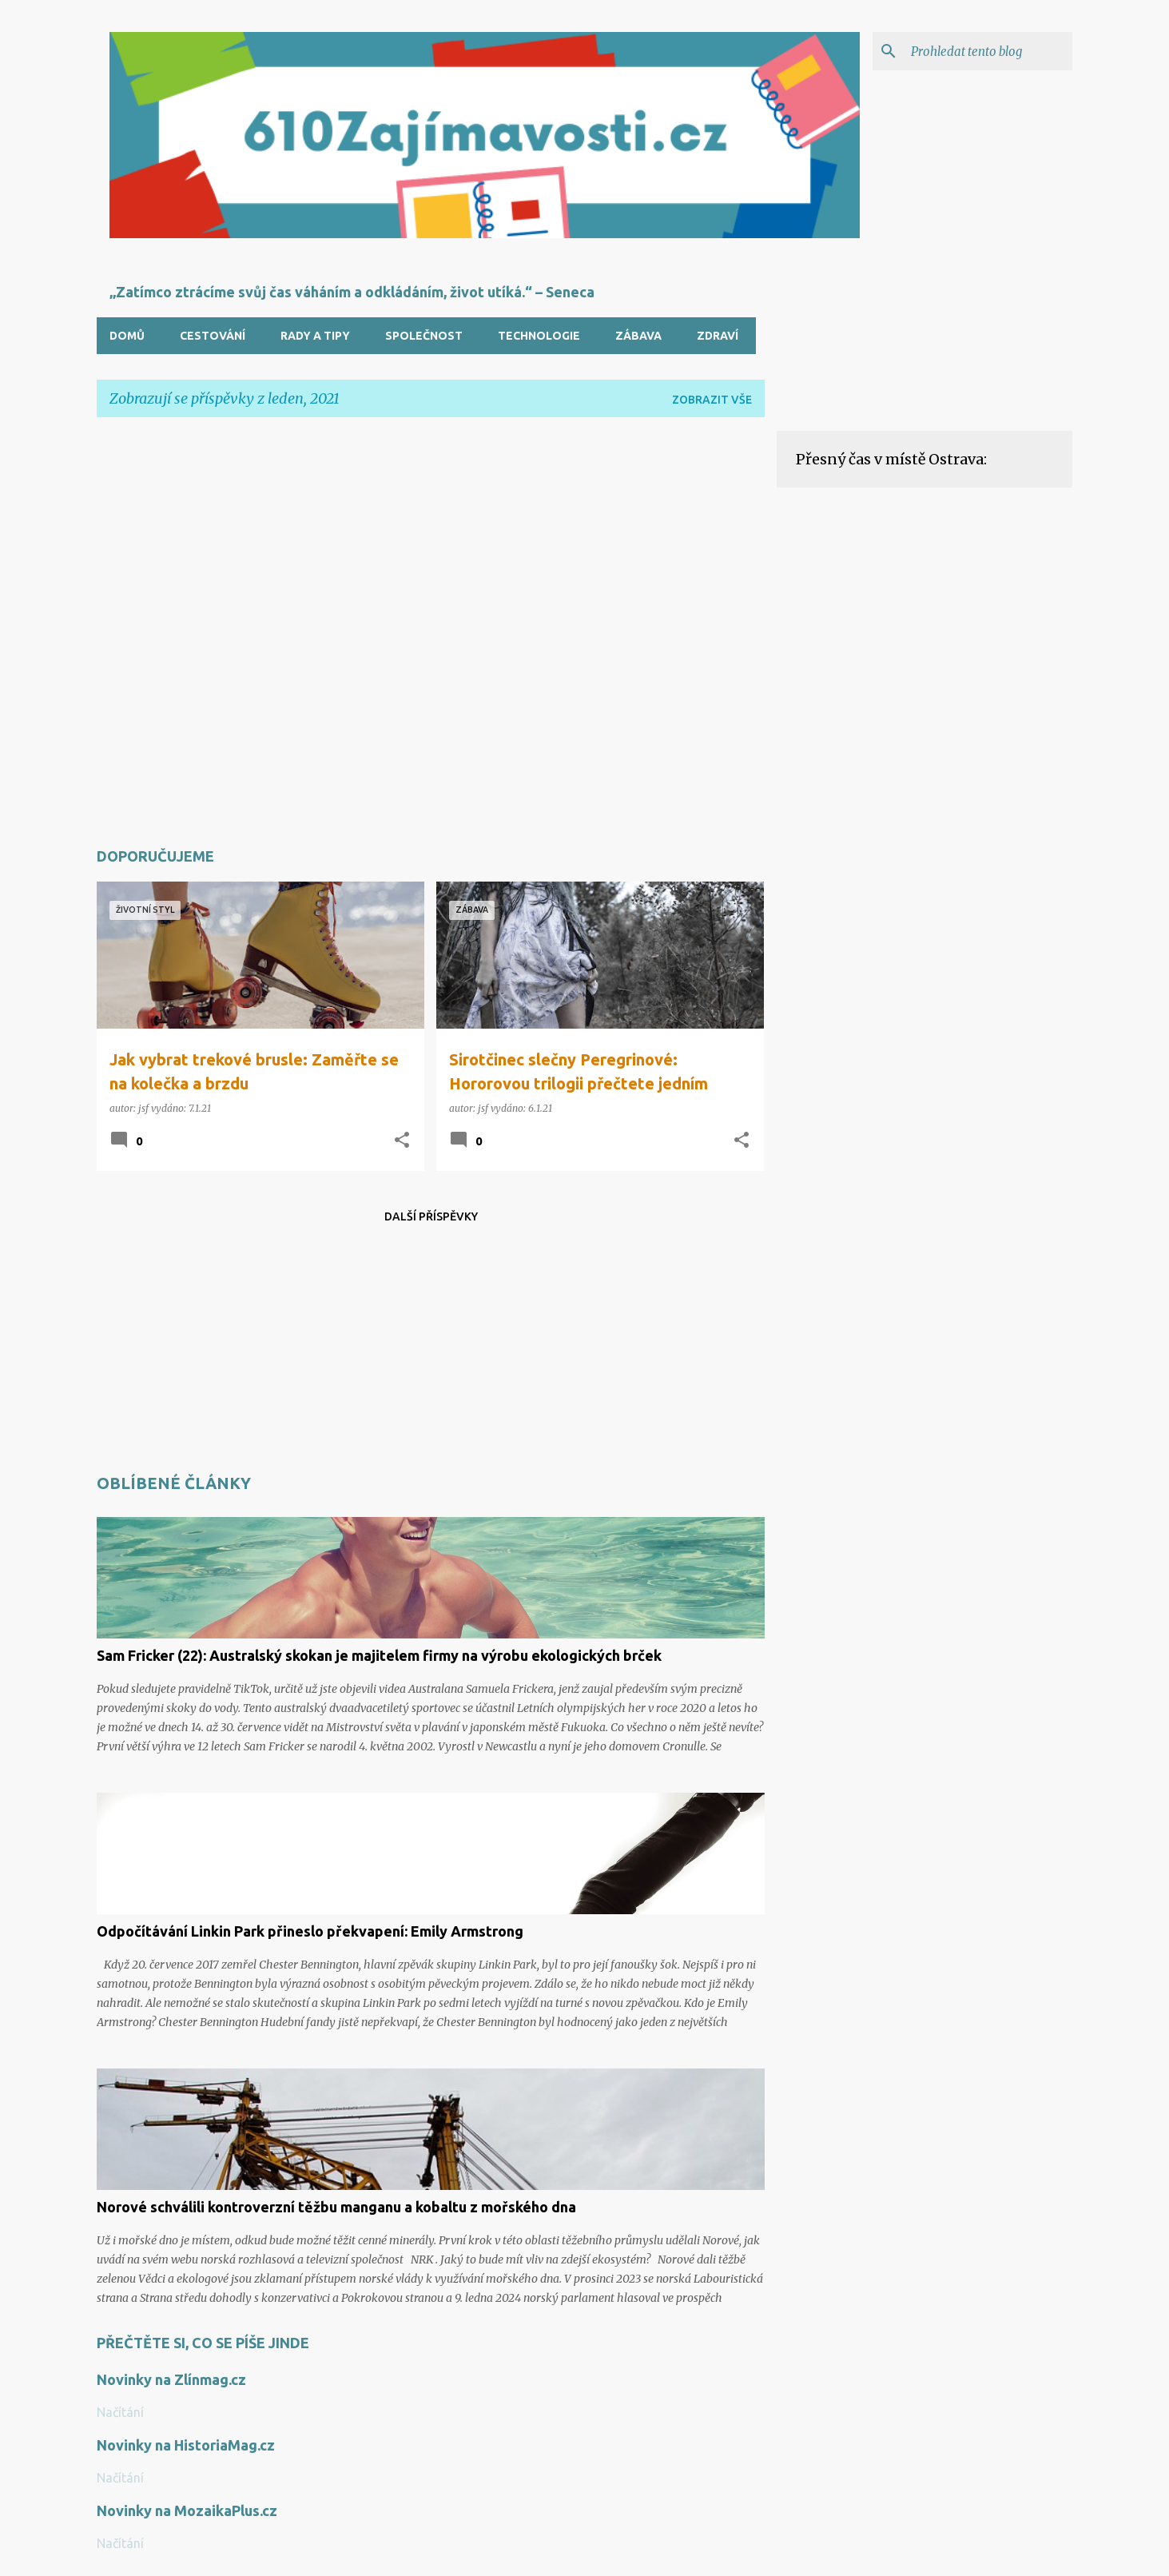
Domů (127, 335)
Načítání (120, 2412)
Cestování (212, 335)
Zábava (638, 335)
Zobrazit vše (712, 399)
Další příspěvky (431, 1216)
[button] (402, 1141)
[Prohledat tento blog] (988, 51)
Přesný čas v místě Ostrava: (891, 459)
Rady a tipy (315, 335)
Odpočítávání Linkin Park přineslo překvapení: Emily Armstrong (310, 1931)
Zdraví (717, 335)
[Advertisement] (431, 630)
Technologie (539, 335)
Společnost (424, 335)
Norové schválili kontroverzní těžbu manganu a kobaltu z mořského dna (336, 2207)
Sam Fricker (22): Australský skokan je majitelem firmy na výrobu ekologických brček (379, 1655)
